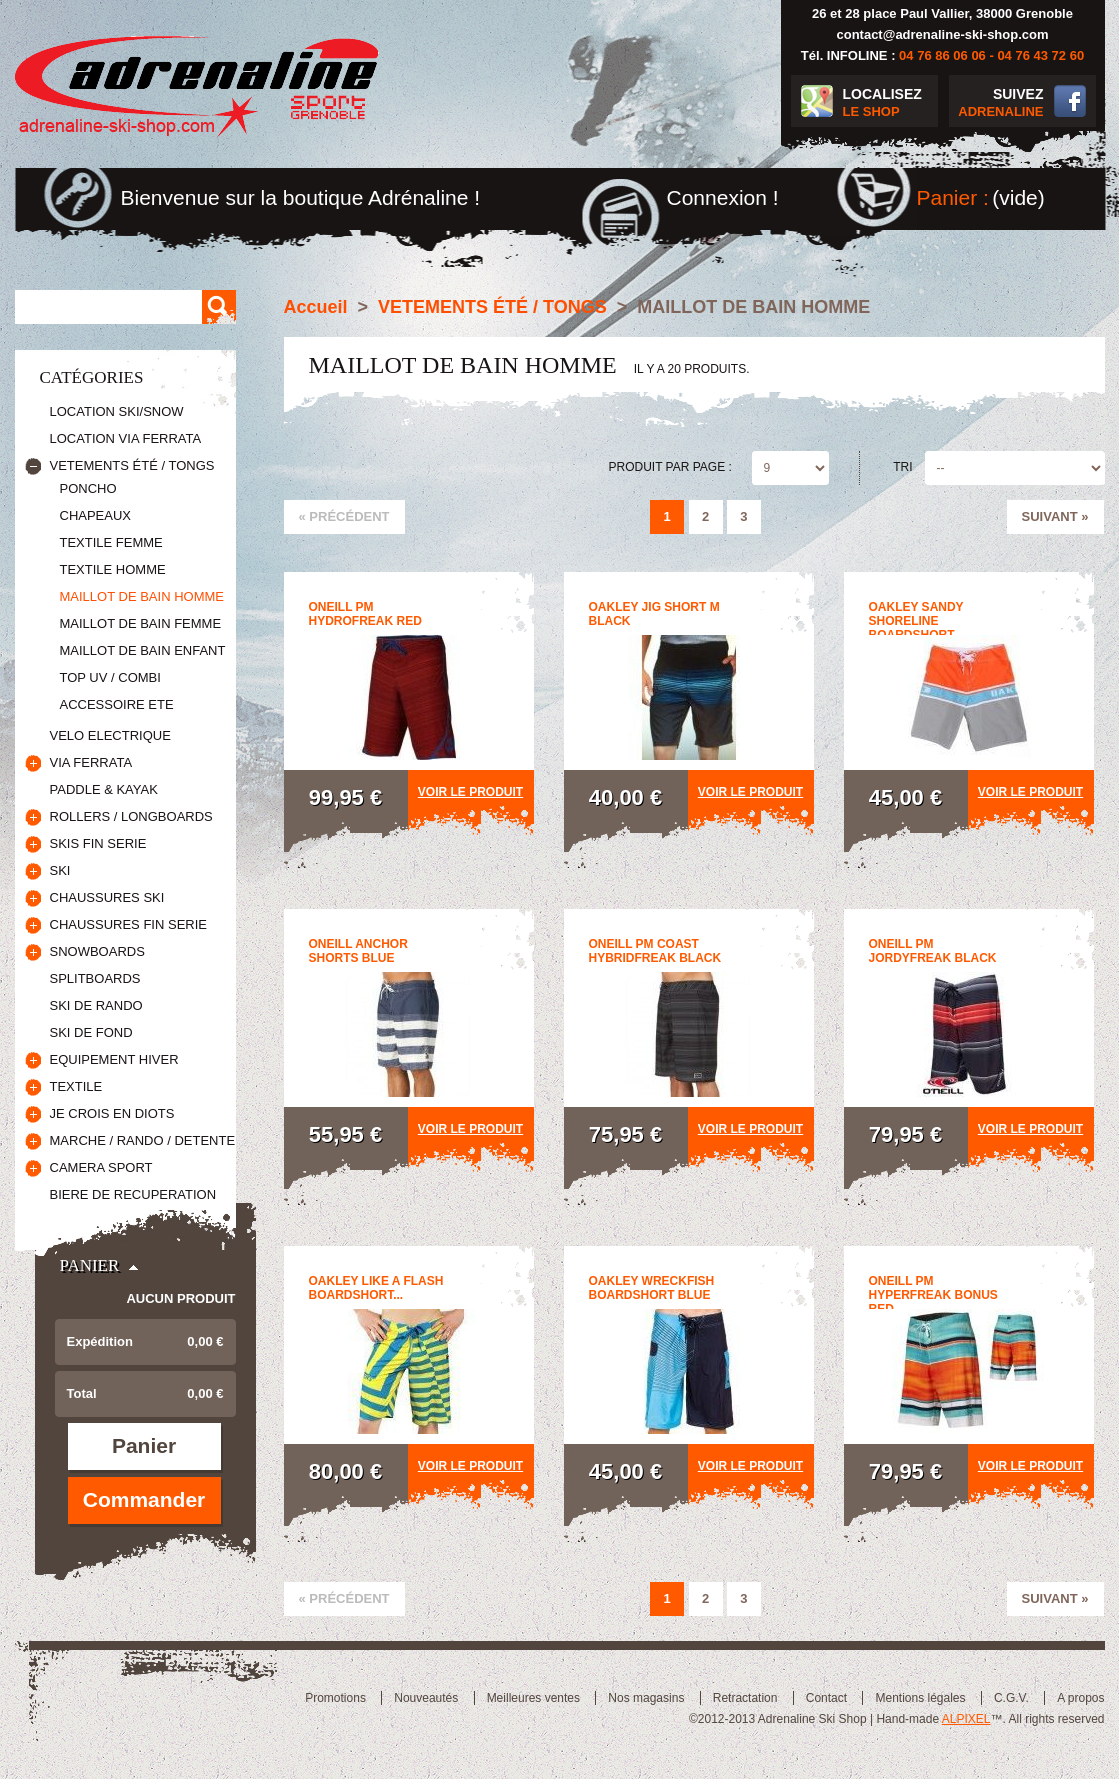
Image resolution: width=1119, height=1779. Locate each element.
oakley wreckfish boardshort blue (652, 1288)
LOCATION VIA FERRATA (126, 438)
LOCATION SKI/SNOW (117, 411)
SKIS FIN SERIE (98, 843)
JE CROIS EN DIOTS (112, 1113)
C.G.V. (1011, 1698)
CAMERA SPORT (101, 1167)
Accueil (316, 307)
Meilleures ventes (533, 1698)
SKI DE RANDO (96, 1005)
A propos (1080, 1698)
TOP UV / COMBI (110, 677)
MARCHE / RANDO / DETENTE (143, 1140)
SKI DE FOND (91, 1032)
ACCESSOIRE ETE (117, 704)
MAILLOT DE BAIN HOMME (142, 596)
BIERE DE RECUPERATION (133, 1194)
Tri (902, 467)
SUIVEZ (996, 103)
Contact (826, 1698)
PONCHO (88, 488)
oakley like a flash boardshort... (376, 1288)
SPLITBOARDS (95, 978)
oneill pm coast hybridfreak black (655, 951)
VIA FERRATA (91, 762)
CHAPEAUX (96, 515)
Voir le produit (470, 792)
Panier (90, 1265)
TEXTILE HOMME (113, 569)
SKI (60, 870)
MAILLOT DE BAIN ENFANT (143, 650)
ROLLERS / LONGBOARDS (131, 816)
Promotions (335, 1698)
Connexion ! (723, 197)
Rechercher (219, 307)
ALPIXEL (966, 1719)
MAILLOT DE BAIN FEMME (141, 623)
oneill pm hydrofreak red (365, 614)
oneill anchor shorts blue (358, 951)
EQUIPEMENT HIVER (114, 1059)
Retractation (745, 1698)
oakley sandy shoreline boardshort (916, 621)
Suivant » (1055, 516)
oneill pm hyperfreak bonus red (933, 1295)
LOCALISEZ (890, 103)
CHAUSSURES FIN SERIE (128, 924)
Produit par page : (670, 467)
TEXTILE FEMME (111, 542)
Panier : (953, 197)
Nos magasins (646, 1698)
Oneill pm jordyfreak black (933, 951)
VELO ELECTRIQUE (110, 735)
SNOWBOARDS (97, 951)
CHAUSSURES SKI (107, 897)
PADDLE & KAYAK (104, 789)
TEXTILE (76, 1086)
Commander (144, 1499)
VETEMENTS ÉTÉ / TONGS (132, 465)
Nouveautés (426, 1698)
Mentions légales (920, 1698)
